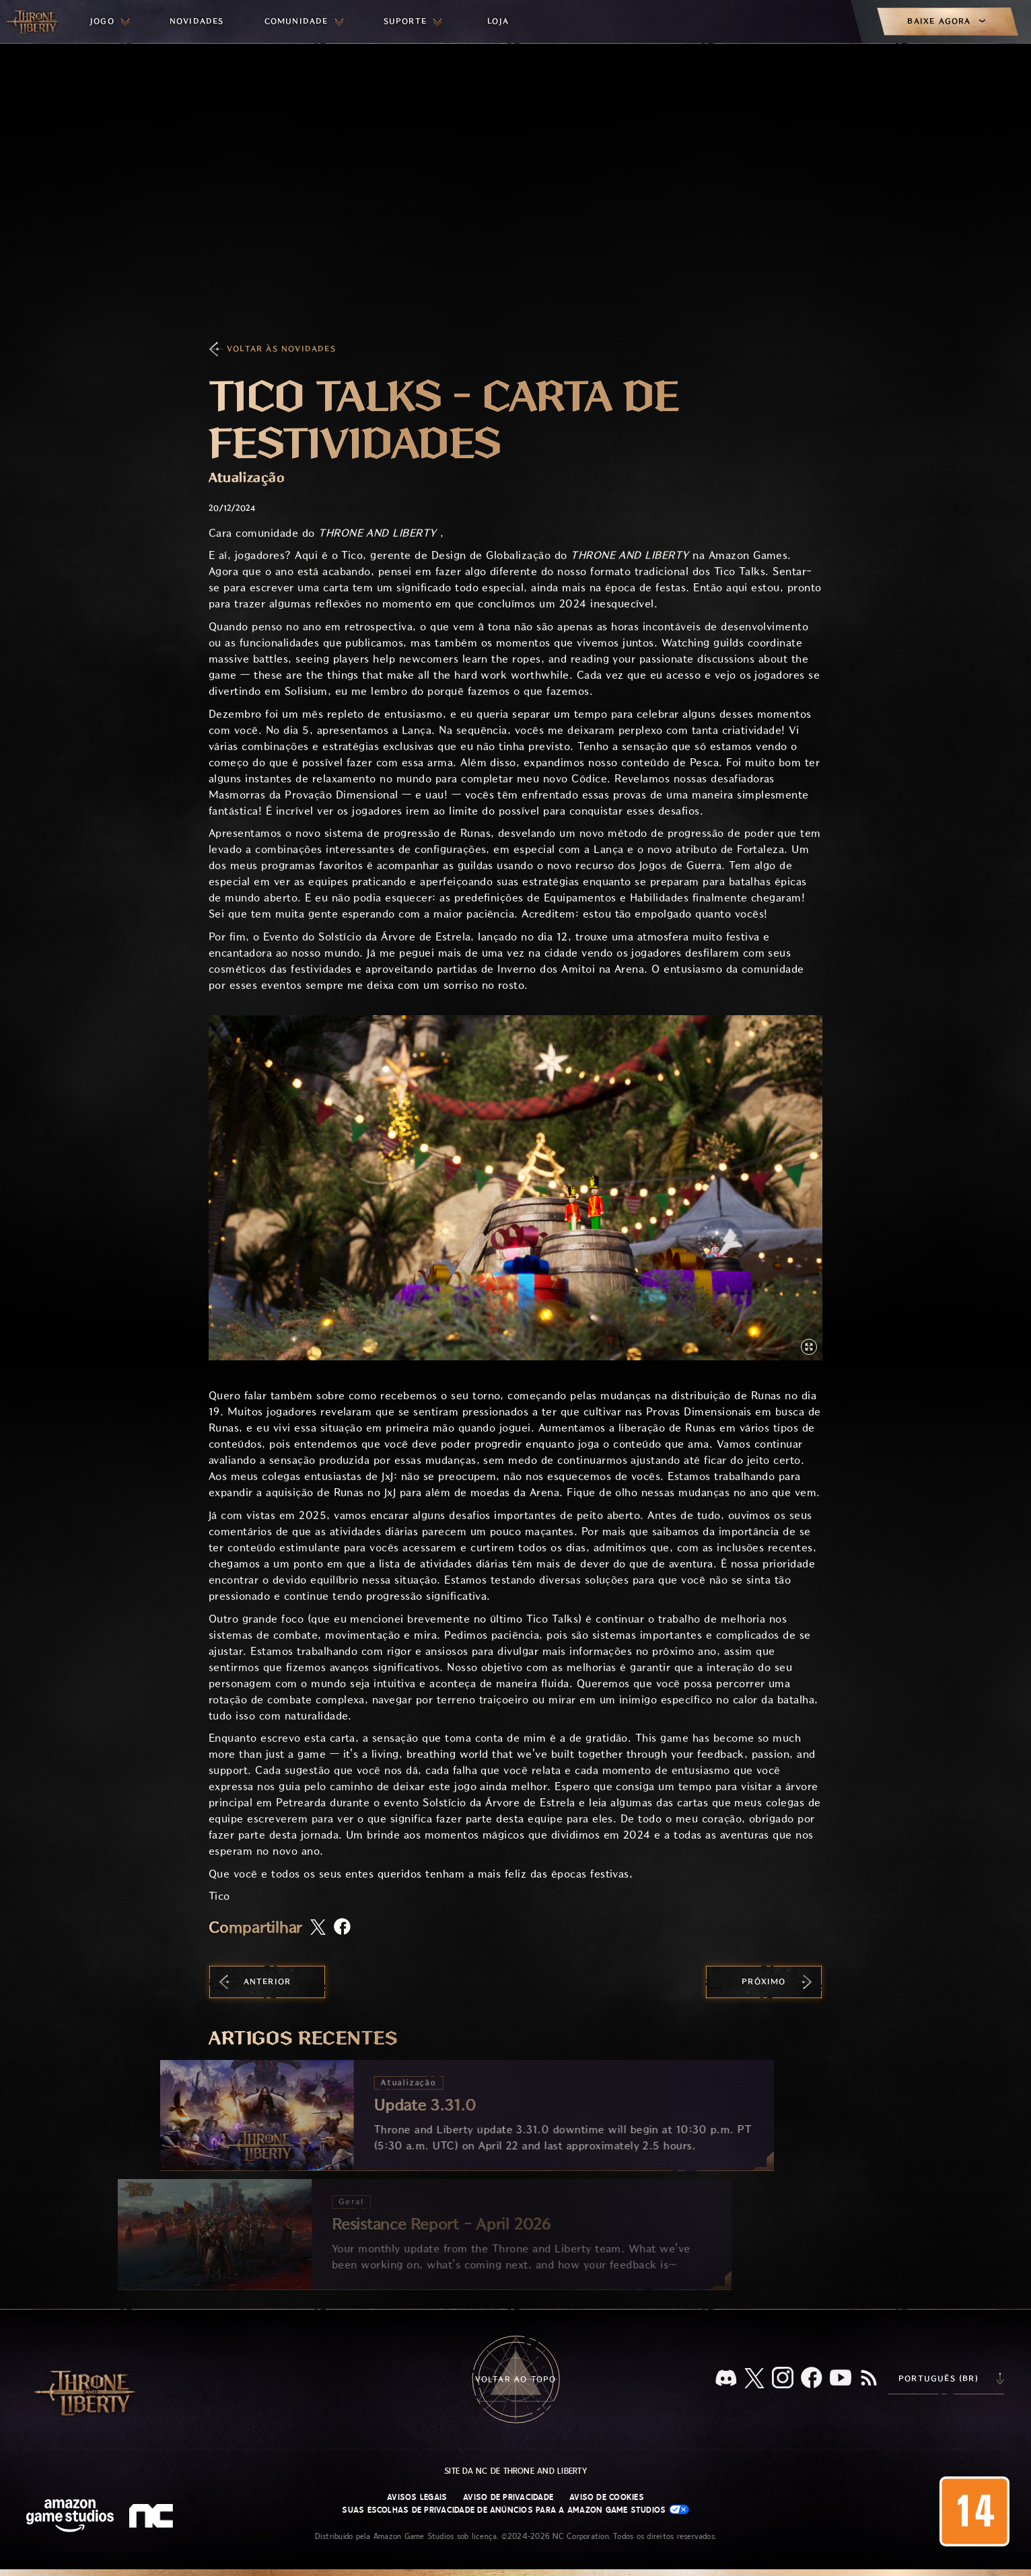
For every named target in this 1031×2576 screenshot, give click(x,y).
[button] (515, 1187)
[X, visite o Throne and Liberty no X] (754, 2379)
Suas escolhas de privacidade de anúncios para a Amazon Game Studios (515, 2510)
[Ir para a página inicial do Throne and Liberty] (33, 21)
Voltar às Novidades (281, 348)
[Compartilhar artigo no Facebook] (342, 1928)
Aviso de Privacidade (508, 2497)
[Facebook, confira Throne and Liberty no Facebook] (811, 2379)
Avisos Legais (417, 2497)
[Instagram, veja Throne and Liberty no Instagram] (782, 2379)
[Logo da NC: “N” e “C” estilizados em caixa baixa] (153, 2517)
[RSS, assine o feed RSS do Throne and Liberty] (868, 2378)
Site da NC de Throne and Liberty (515, 2471)
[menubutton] (109, 21)
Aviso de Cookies (606, 2497)
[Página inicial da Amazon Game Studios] (70, 2517)
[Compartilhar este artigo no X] (318, 1928)
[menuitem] (109, 21)
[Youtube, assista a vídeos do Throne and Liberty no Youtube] (840, 2379)
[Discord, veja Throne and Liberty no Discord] (726, 2379)
